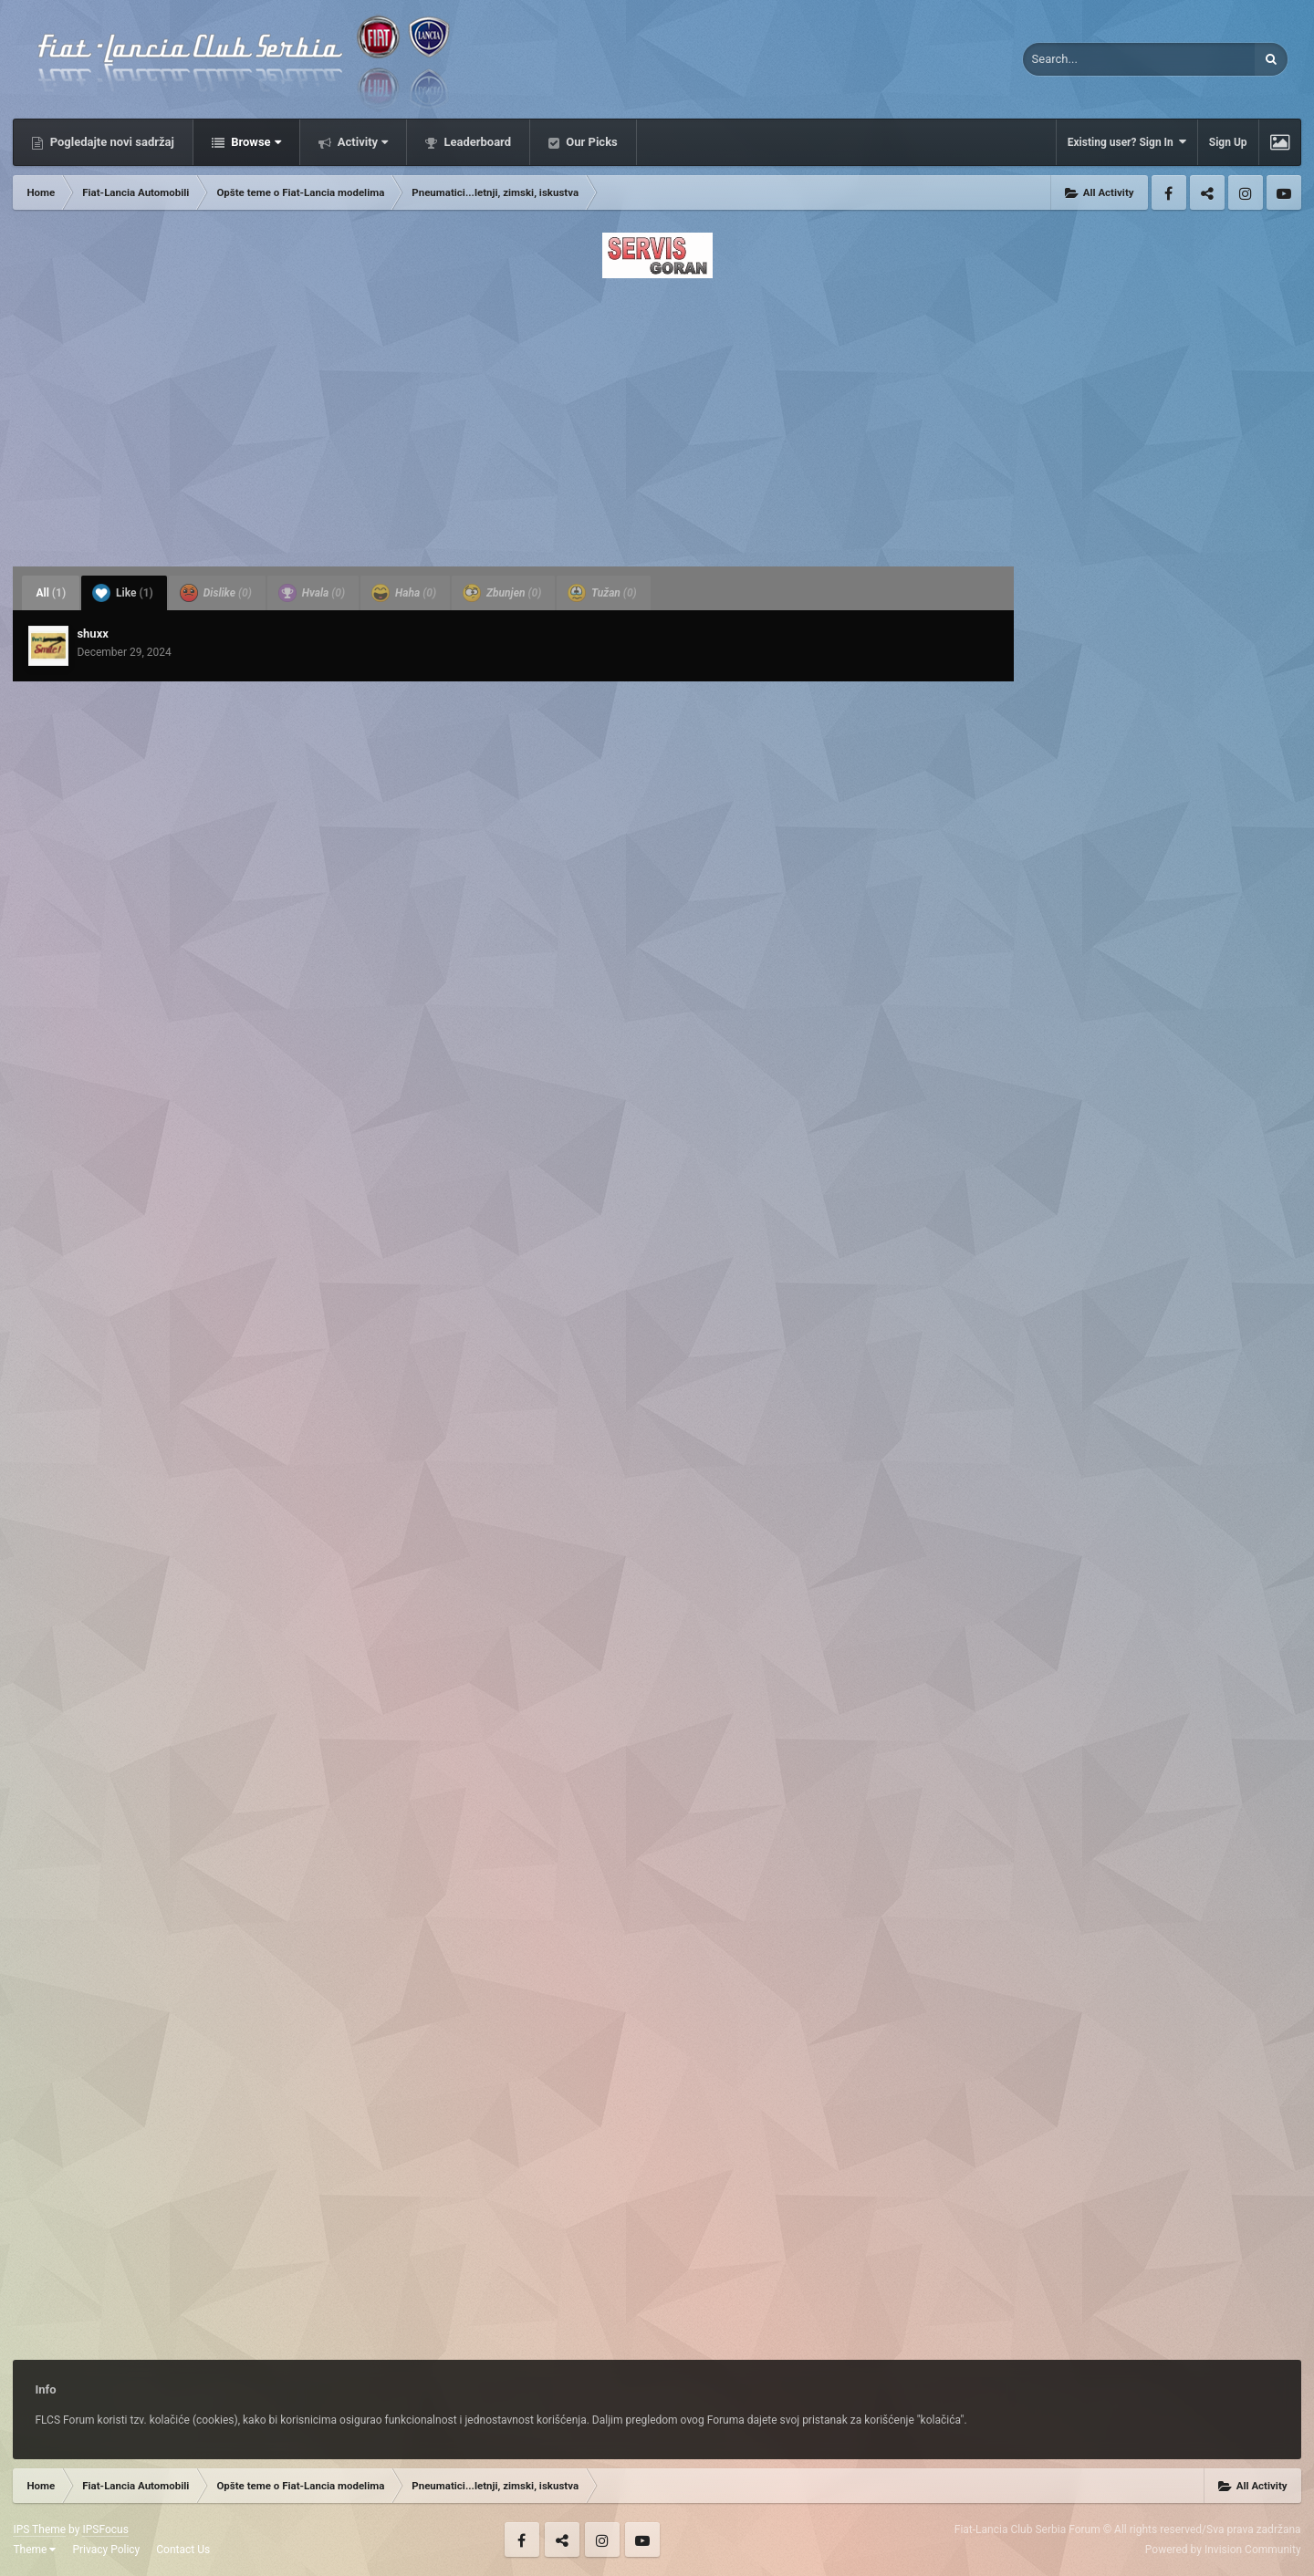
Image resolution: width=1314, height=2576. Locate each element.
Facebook (1169, 192)
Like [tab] (122, 593)
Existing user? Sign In (1127, 142)
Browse (254, 142)
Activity (362, 142)
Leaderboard (476, 142)
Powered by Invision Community (1223, 2549)
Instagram (1245, 192)
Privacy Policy (106, 2549)
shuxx (92, 633)
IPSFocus (105, 2529)
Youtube (1284, 192)
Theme (34, 2549)
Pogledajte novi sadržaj (110, 142)
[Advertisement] (657, 417)
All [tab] (51, 593)
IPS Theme (39, 2529)
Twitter (1207, 192)
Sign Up (1228, 142)
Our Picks (590, 142)
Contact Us (183, 2549)
